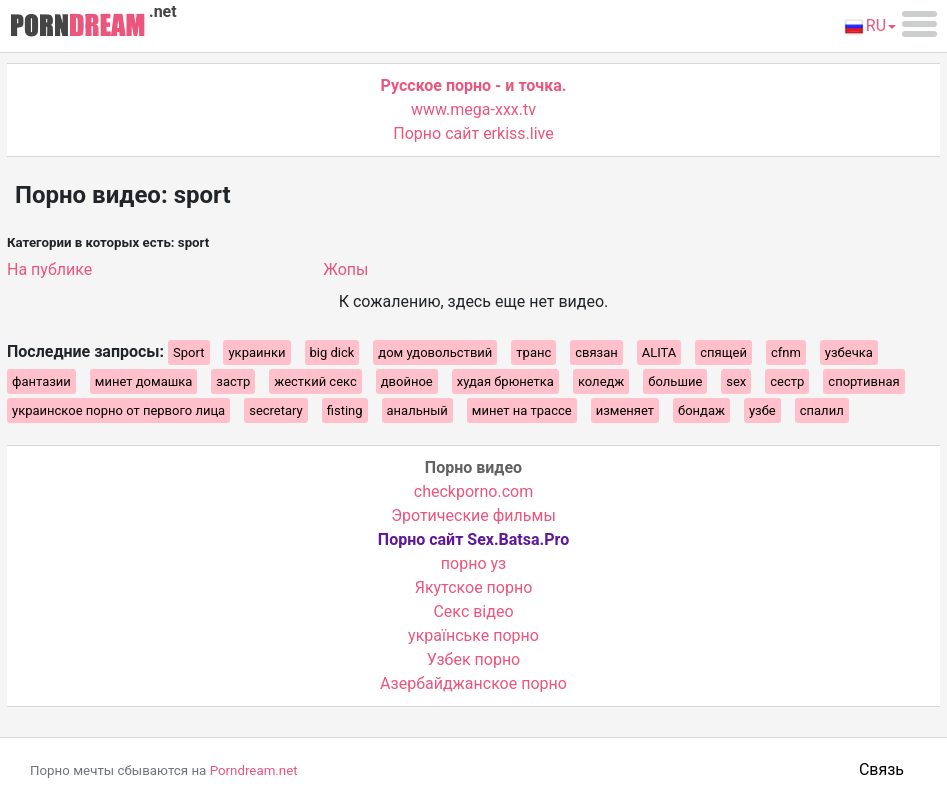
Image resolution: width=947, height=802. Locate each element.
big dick (332, 352)
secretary (276, 410)
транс (533, 352)
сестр (787, 381)
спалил (822, 410)
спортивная (863, 381)
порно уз (473, 563)
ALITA (659, 352)
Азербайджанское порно (473, 683)
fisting (345, 410)
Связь (881, 769)
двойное (407, 381)
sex (736, 381)
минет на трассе (522, 410)
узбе (762, 410)
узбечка (849, 352)
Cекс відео (473, 611)
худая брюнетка (505, 381)
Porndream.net (254, 770)
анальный (417, 410)
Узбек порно (474, 659)
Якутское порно (474, 587)
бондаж (701, 410)
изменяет (625, 410)
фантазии (41, 381)
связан (596, 352)
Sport (188, 352)
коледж (601, 381)
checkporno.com (473, 491)
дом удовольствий (435, 352)
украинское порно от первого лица (118, 410)
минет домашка (144, 381)
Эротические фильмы (473, 515)
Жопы (345, 269)
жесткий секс (315, 381)
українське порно (473, 635)
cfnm (786, 352)
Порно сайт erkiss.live (473, 133)
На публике (49, 269)
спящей (723, 352)
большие (675, 381)
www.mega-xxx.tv (473, 109)
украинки (256, 352)
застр (233, 381)
